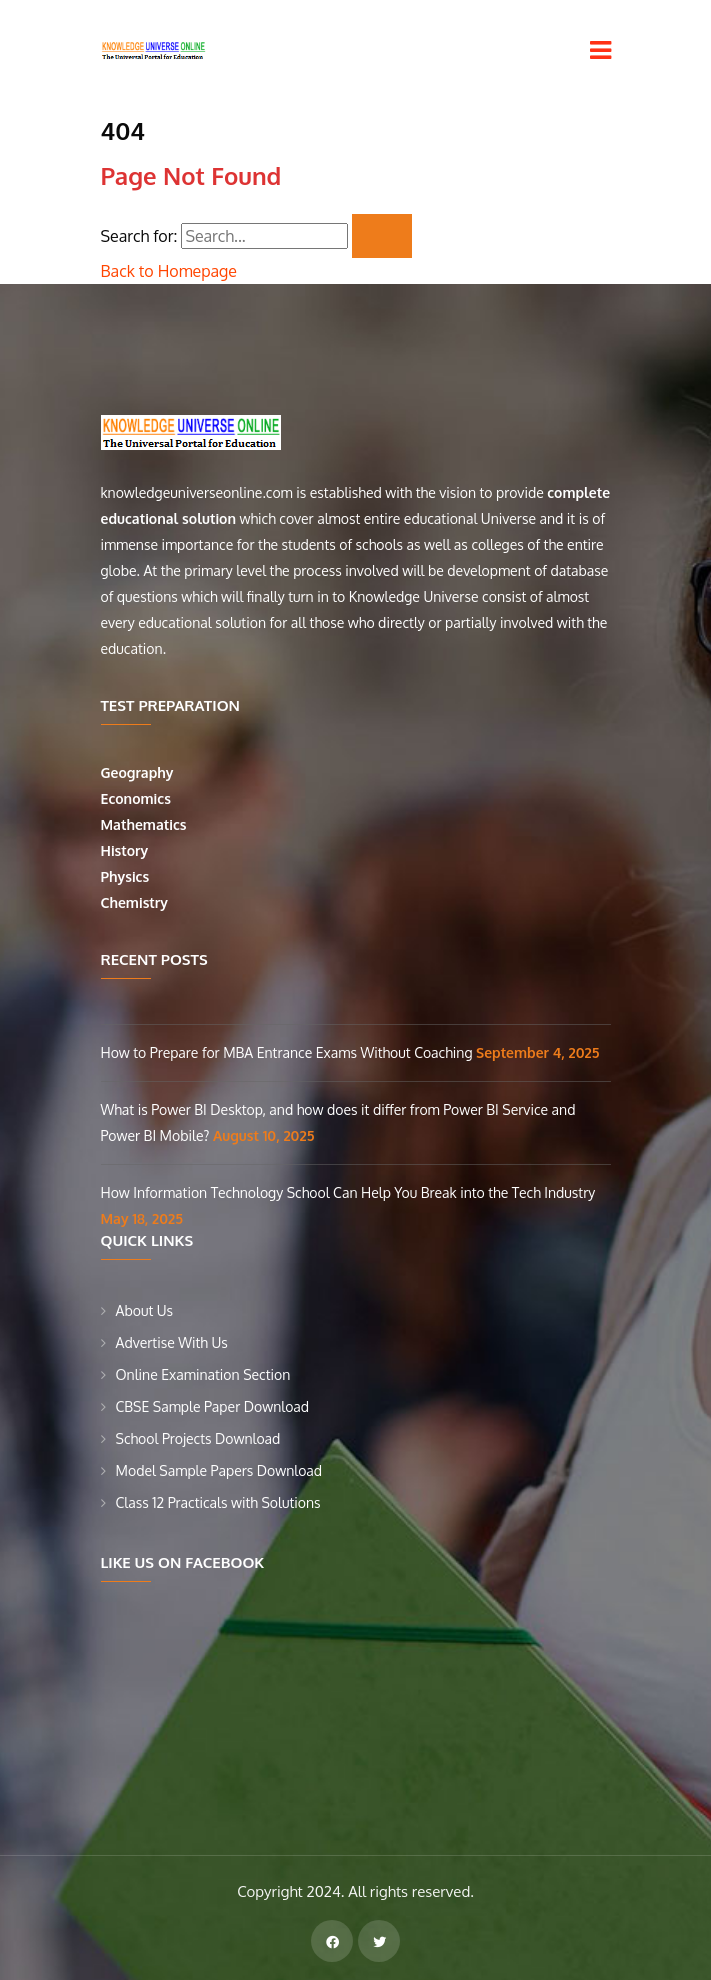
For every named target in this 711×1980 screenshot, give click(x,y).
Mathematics (146, 824)
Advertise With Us (172, 1342)
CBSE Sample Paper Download (213, 1406)
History (125, 850)
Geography (139, 772)
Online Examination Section (203, 1374)
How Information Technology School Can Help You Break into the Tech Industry (348, 1192)
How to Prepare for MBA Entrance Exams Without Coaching (289, 1052)
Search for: (139, 236)
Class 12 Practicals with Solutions (218, 1502)
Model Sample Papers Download (219, 1470)
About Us (145, 1310)
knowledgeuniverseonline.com (197, 492)
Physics (127, 876)
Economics (138, 798)
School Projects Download (198, 1438)
